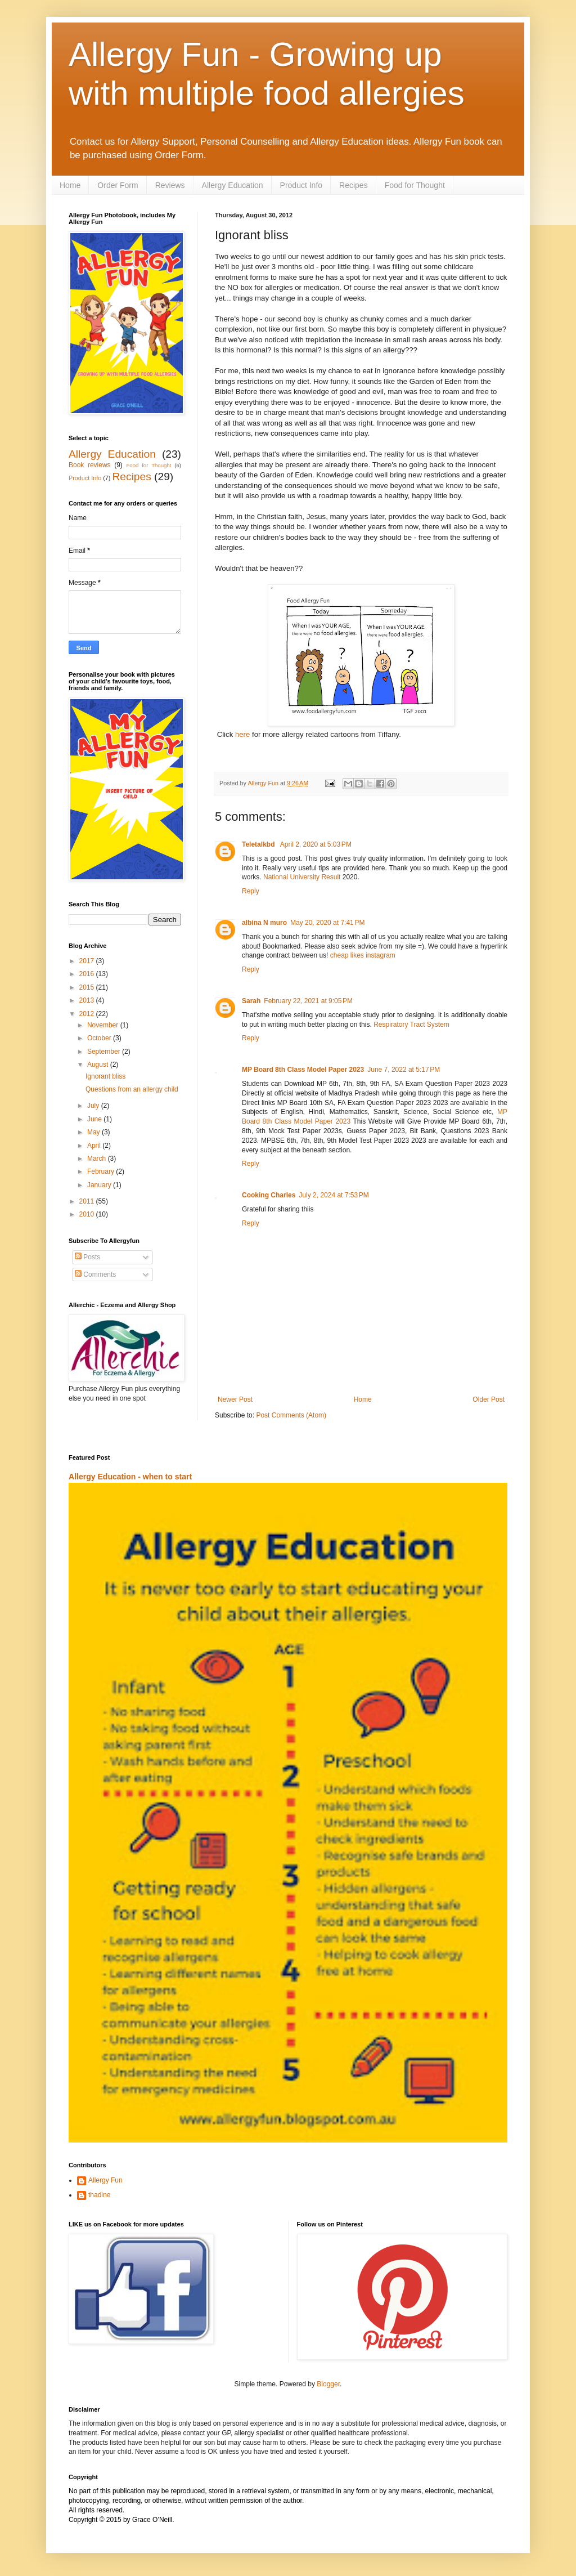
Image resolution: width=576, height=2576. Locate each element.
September (104, 1052)
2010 (87, 1214)
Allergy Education (232, 185)
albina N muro (264, 923)
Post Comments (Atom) (291, 1415)
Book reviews (90, 465)
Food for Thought (415, 185)
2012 (87, 1014)
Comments (95, 1274)
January (100, 1185)
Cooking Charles (268, 1195)
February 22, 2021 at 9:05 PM (308, 1001)
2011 (87, 1201)
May (94, 1132)
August (98, 1064)
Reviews (170, 185)
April (94, 1146)
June (95, 1119)
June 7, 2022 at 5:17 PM (403, 1070)
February (101, 1171)
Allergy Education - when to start (130, 1476)
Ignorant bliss (105, 1076)
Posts (87, 1257)
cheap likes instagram (362, 955)
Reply (250, 891)
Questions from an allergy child (132, 1089)
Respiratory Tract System (411, 1024)
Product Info (301, 185)
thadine (99, 2195)
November (103, 1025)
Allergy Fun (105, 2180)
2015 (87, 987)
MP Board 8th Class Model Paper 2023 (303, 1070)
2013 (87, 1000)
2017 (87, 961)
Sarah (251, 1001)
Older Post (488, 1399)
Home (70, 185)
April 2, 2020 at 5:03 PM (316, 844)
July (94, 1106)
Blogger (328, 2384)
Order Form (117, 185)
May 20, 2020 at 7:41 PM (327, 923)
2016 (87, 974)
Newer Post (235, 1399)
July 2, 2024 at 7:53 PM (333, 1195)
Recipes (353, 185)
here (243, 734)
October (100, 1038)
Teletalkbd (259, 844)
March (97, 1158)
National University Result (301, 877)
